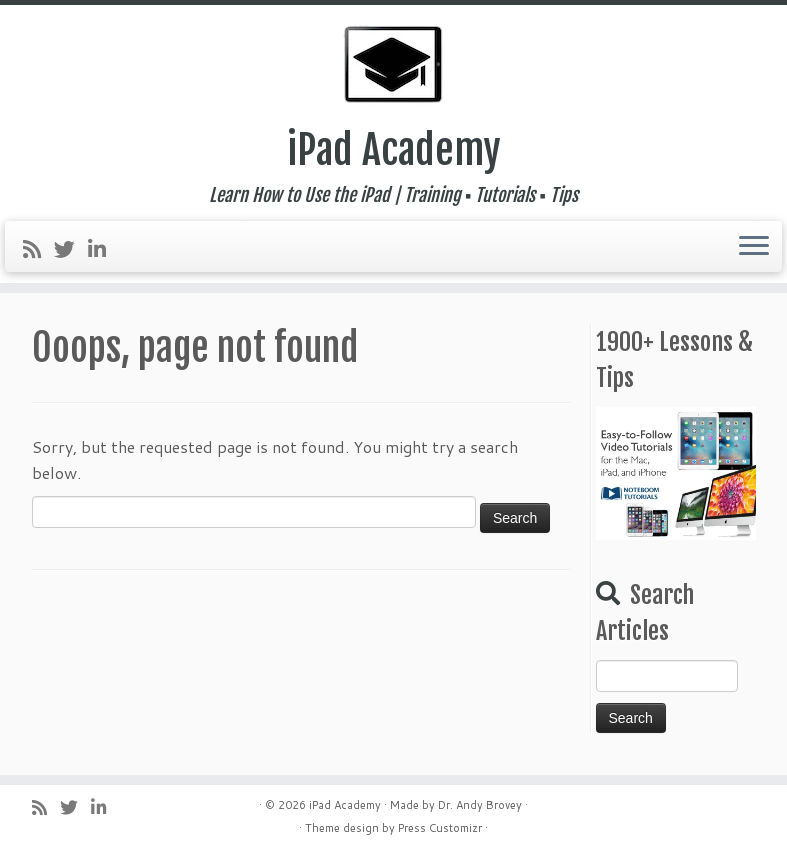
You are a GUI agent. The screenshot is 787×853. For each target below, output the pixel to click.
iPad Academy (394, 150)
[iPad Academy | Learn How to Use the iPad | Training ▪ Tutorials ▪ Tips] (393, 65)
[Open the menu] (754, 247)
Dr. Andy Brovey (480, 805)
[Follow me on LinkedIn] (103, 249)
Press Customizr (440, 828)
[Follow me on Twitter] (71, 249)
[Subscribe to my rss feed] (38, 249)
